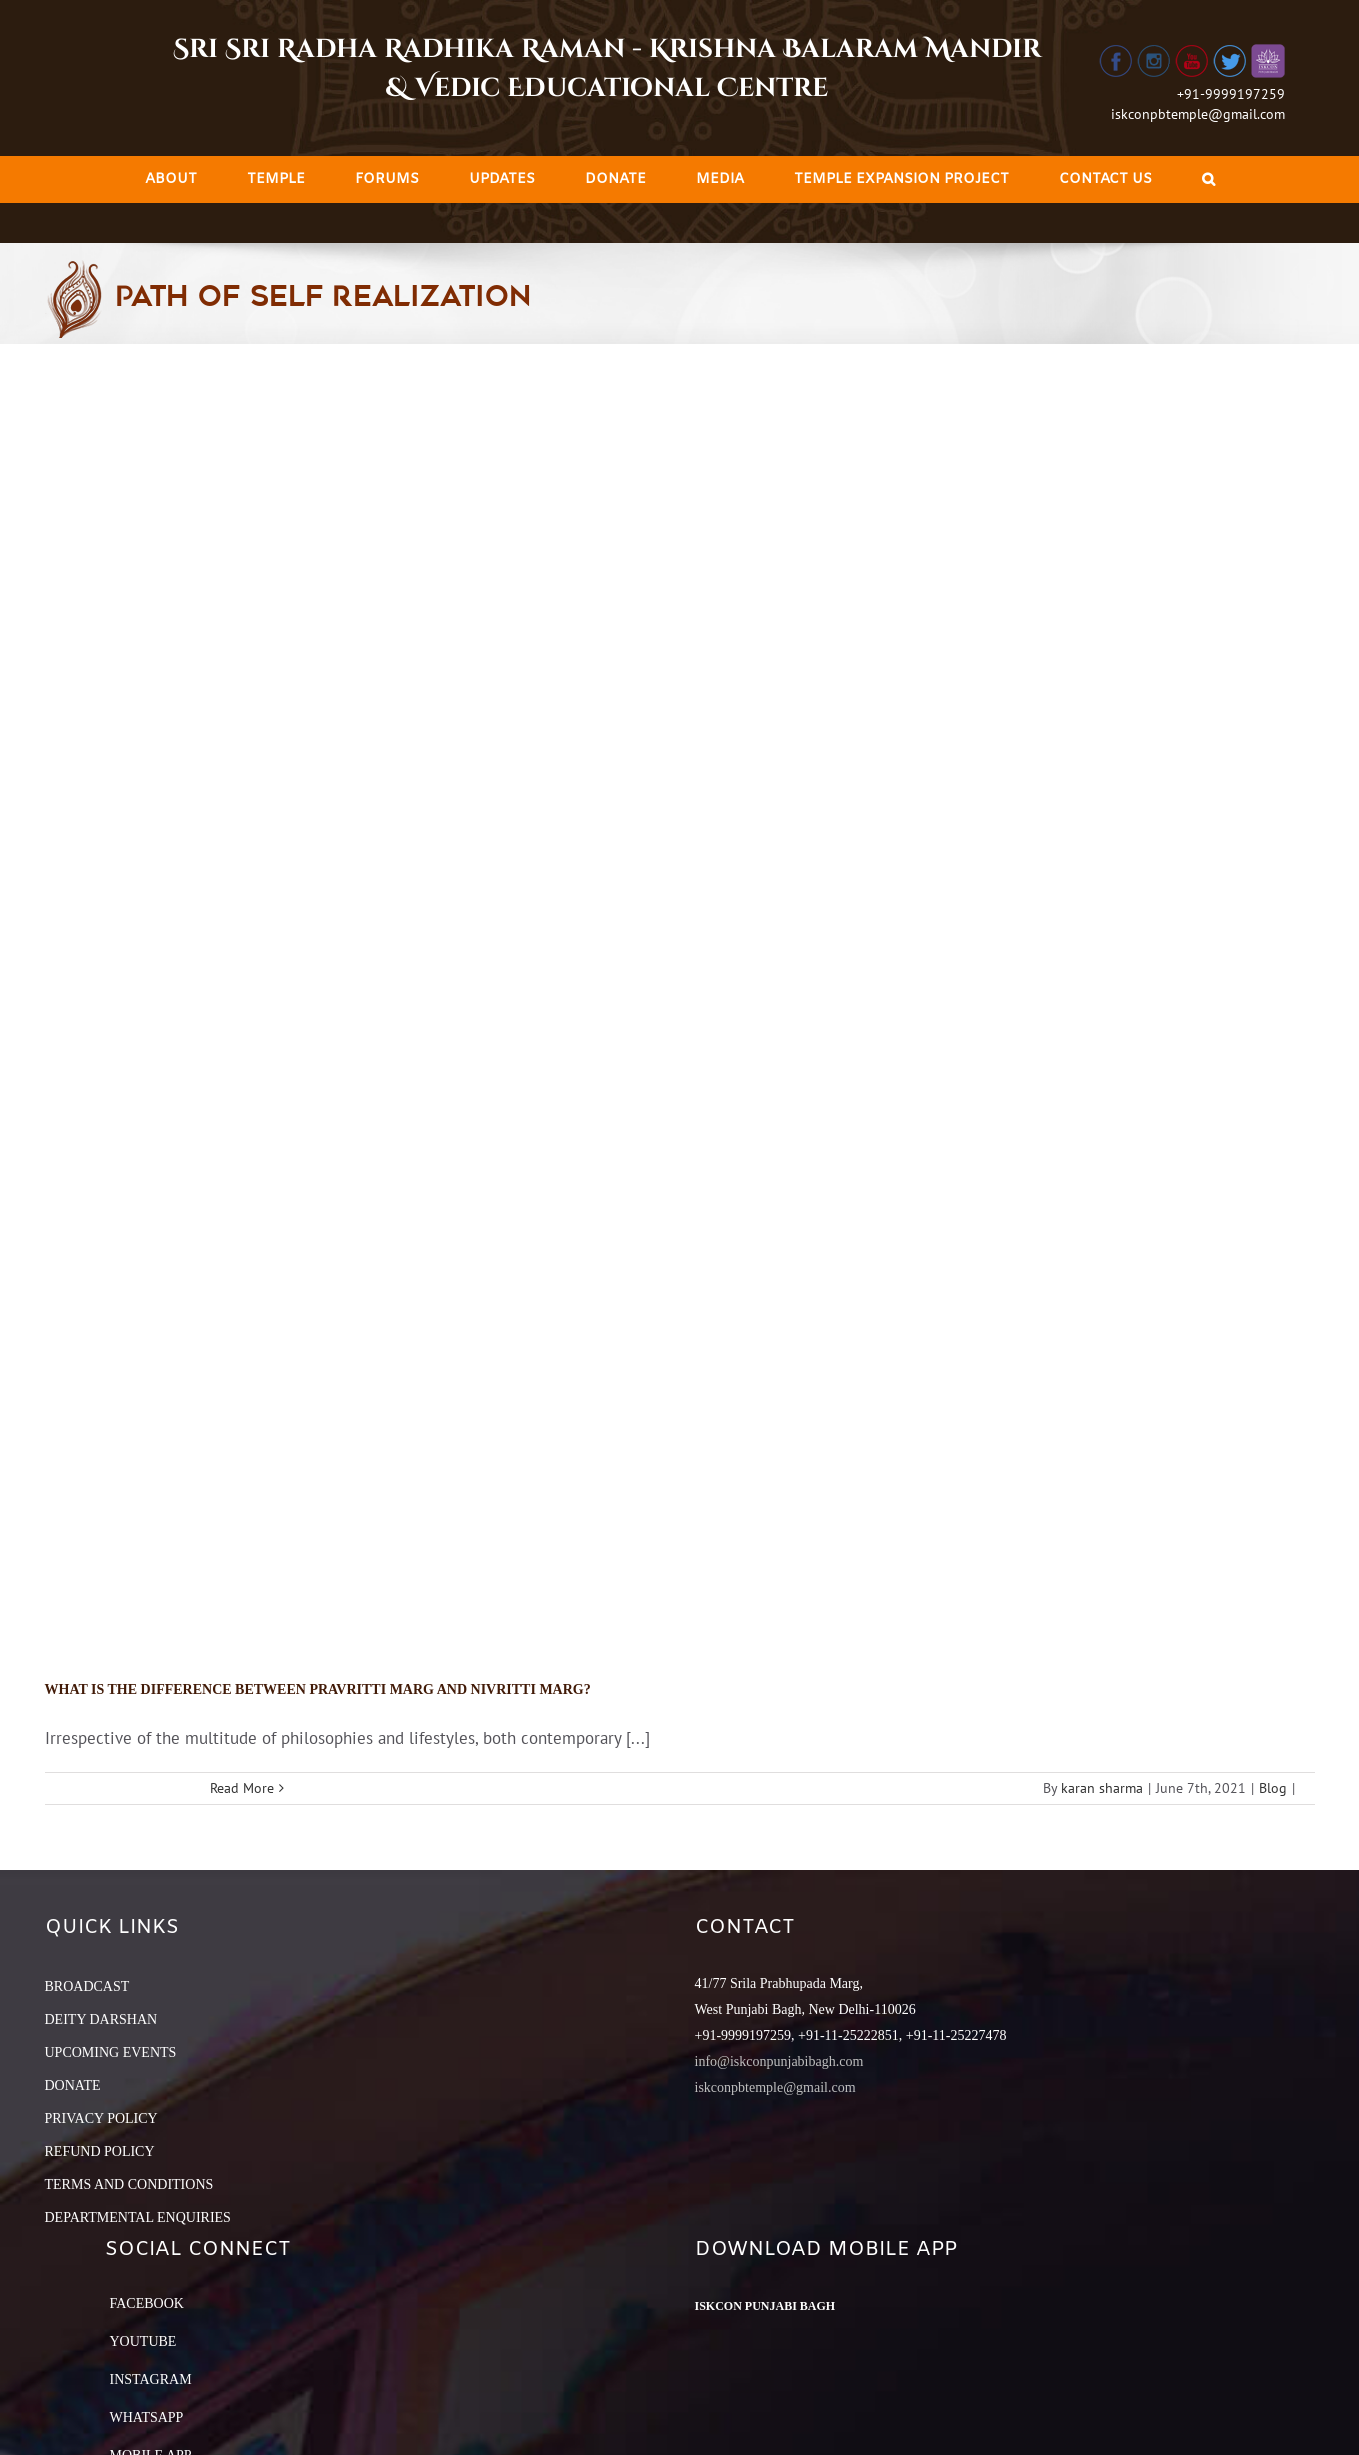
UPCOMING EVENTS (111, 2052)
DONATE (73, 2085)
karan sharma (1102, 1788)
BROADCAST (87, 1986)
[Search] (1208, 179)
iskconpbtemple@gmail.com (1198, 114)
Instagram (151, 2379)
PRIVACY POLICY (101, 2118)
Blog (1273, 1788)
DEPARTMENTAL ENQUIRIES (138, 2217)
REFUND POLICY (100, 2151)
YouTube (143, 2341)
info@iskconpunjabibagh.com (779, 2061)
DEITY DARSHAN (101, 2019)
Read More (242, 1788)
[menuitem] (171, 179)
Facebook (147, 2303)
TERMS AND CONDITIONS (129, 2184)
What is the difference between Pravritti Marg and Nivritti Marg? (318, 1689)
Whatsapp (147, 2417)
